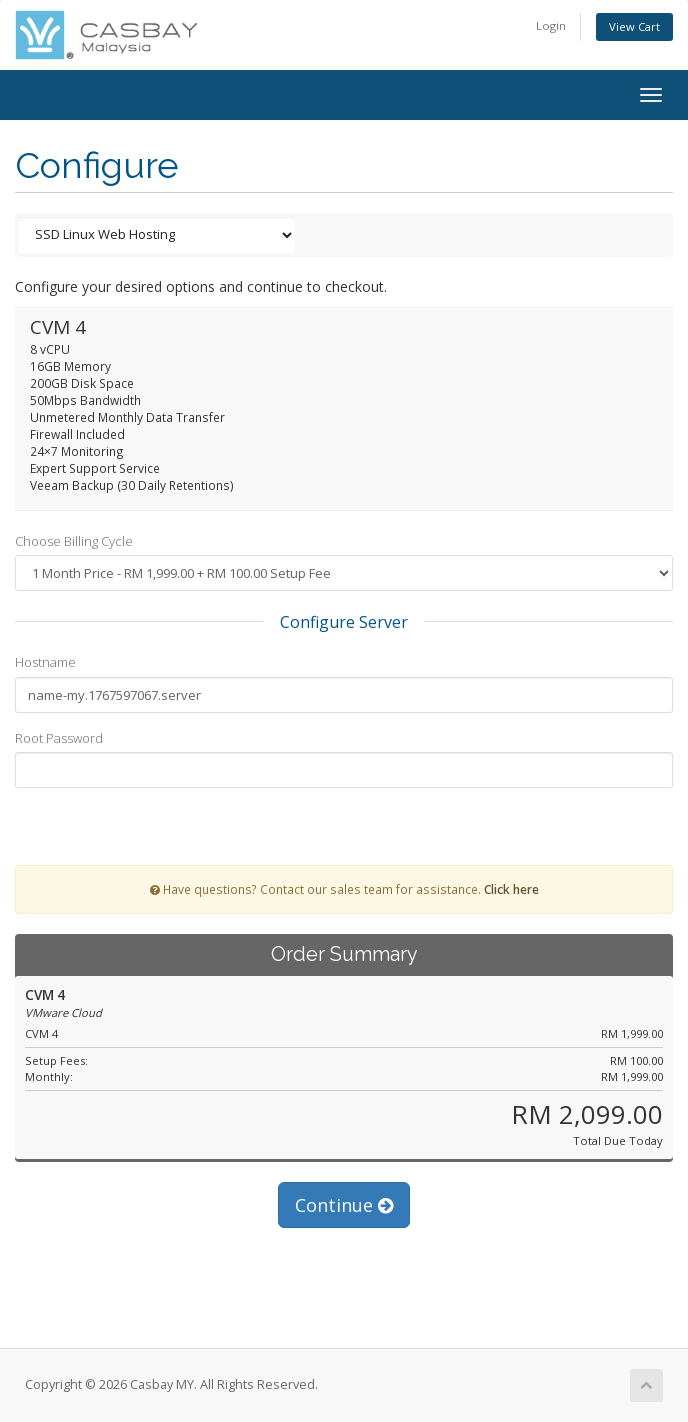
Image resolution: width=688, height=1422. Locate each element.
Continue (344, 1205)
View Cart (634, 26)
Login (551, 25)
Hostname (45, 662)
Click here (511, 889)
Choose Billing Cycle (74, 541)
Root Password (59, 738)
